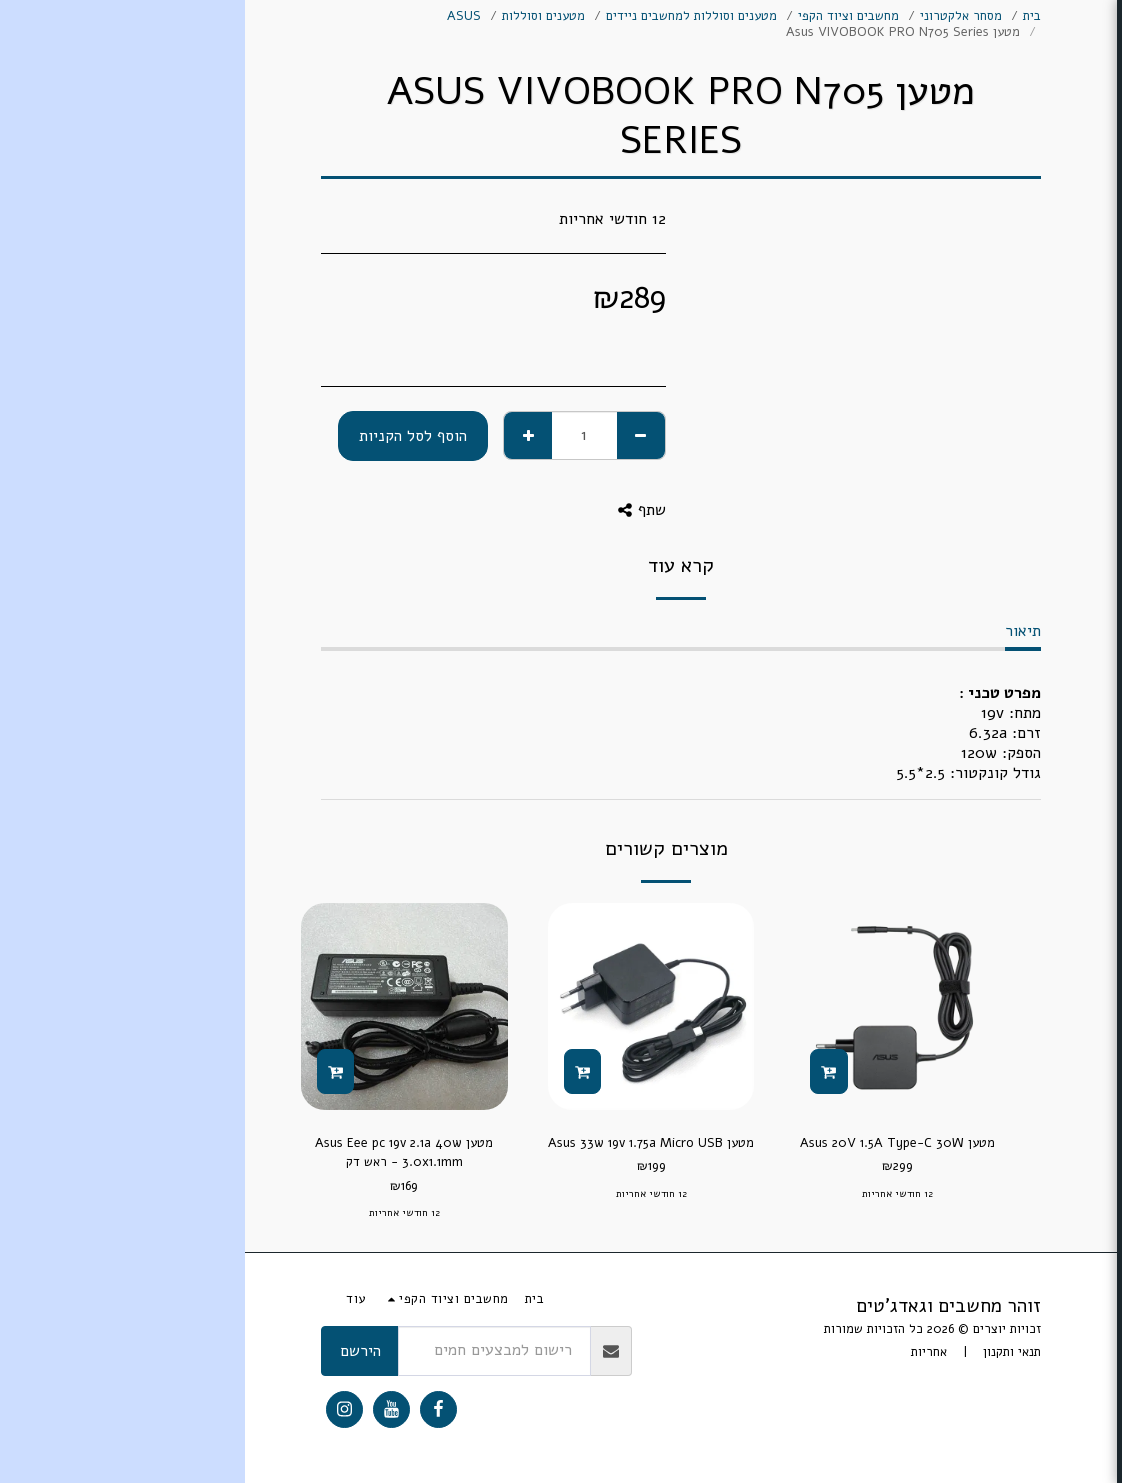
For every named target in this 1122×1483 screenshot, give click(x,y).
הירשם (115, 1351)
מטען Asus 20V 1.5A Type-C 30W (652, 1143)
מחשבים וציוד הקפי (603, 16)
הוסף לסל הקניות (168, 436)
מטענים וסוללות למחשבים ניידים (446, 16)
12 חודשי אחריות (652, 1194)
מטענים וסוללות (298, 16)
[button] (997, 773)
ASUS (219, 16)
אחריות (684, 1352)
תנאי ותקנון (767, 1352)
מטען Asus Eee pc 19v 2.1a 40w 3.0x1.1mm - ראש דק (159, 1152)
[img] (652, 1006)
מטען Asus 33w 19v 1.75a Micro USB (406, 1143)
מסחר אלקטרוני (716, 16)
